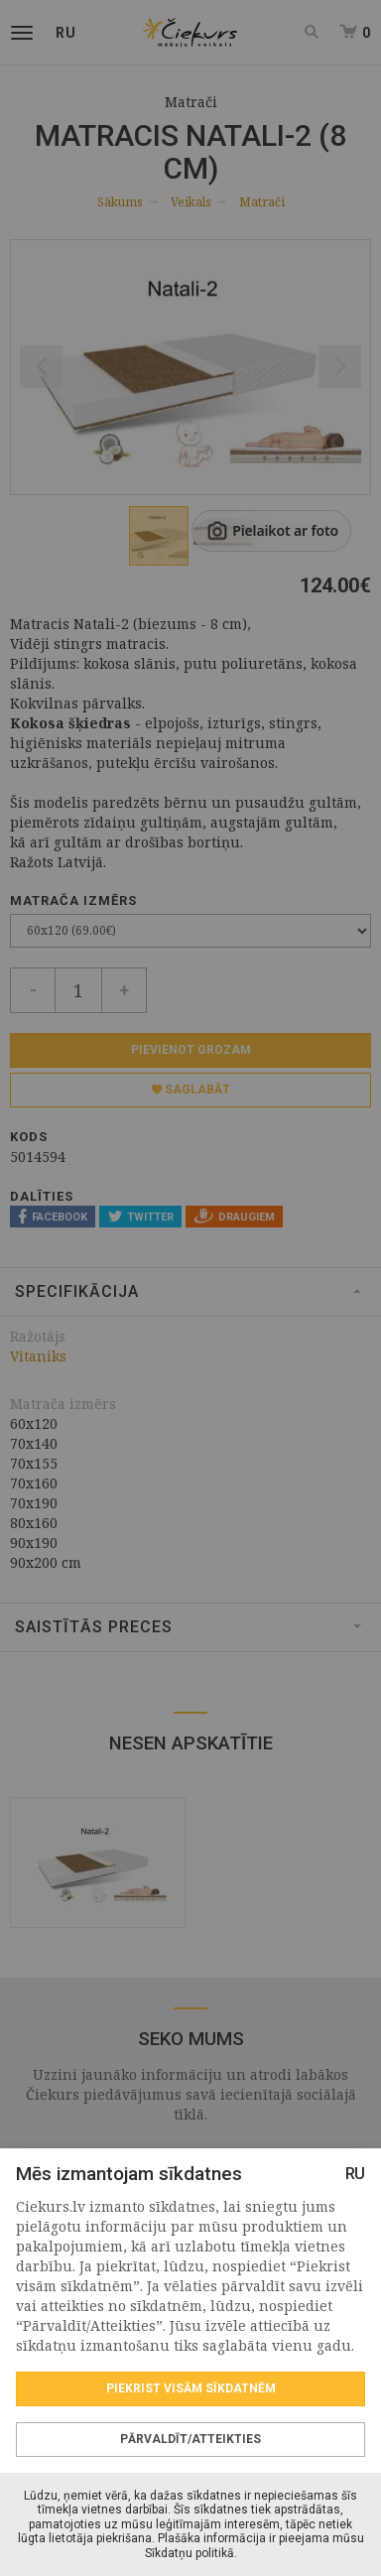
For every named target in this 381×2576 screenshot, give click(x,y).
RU (355, 2173)
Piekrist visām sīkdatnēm (191, 2388)
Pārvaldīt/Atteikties (190, 2439)
